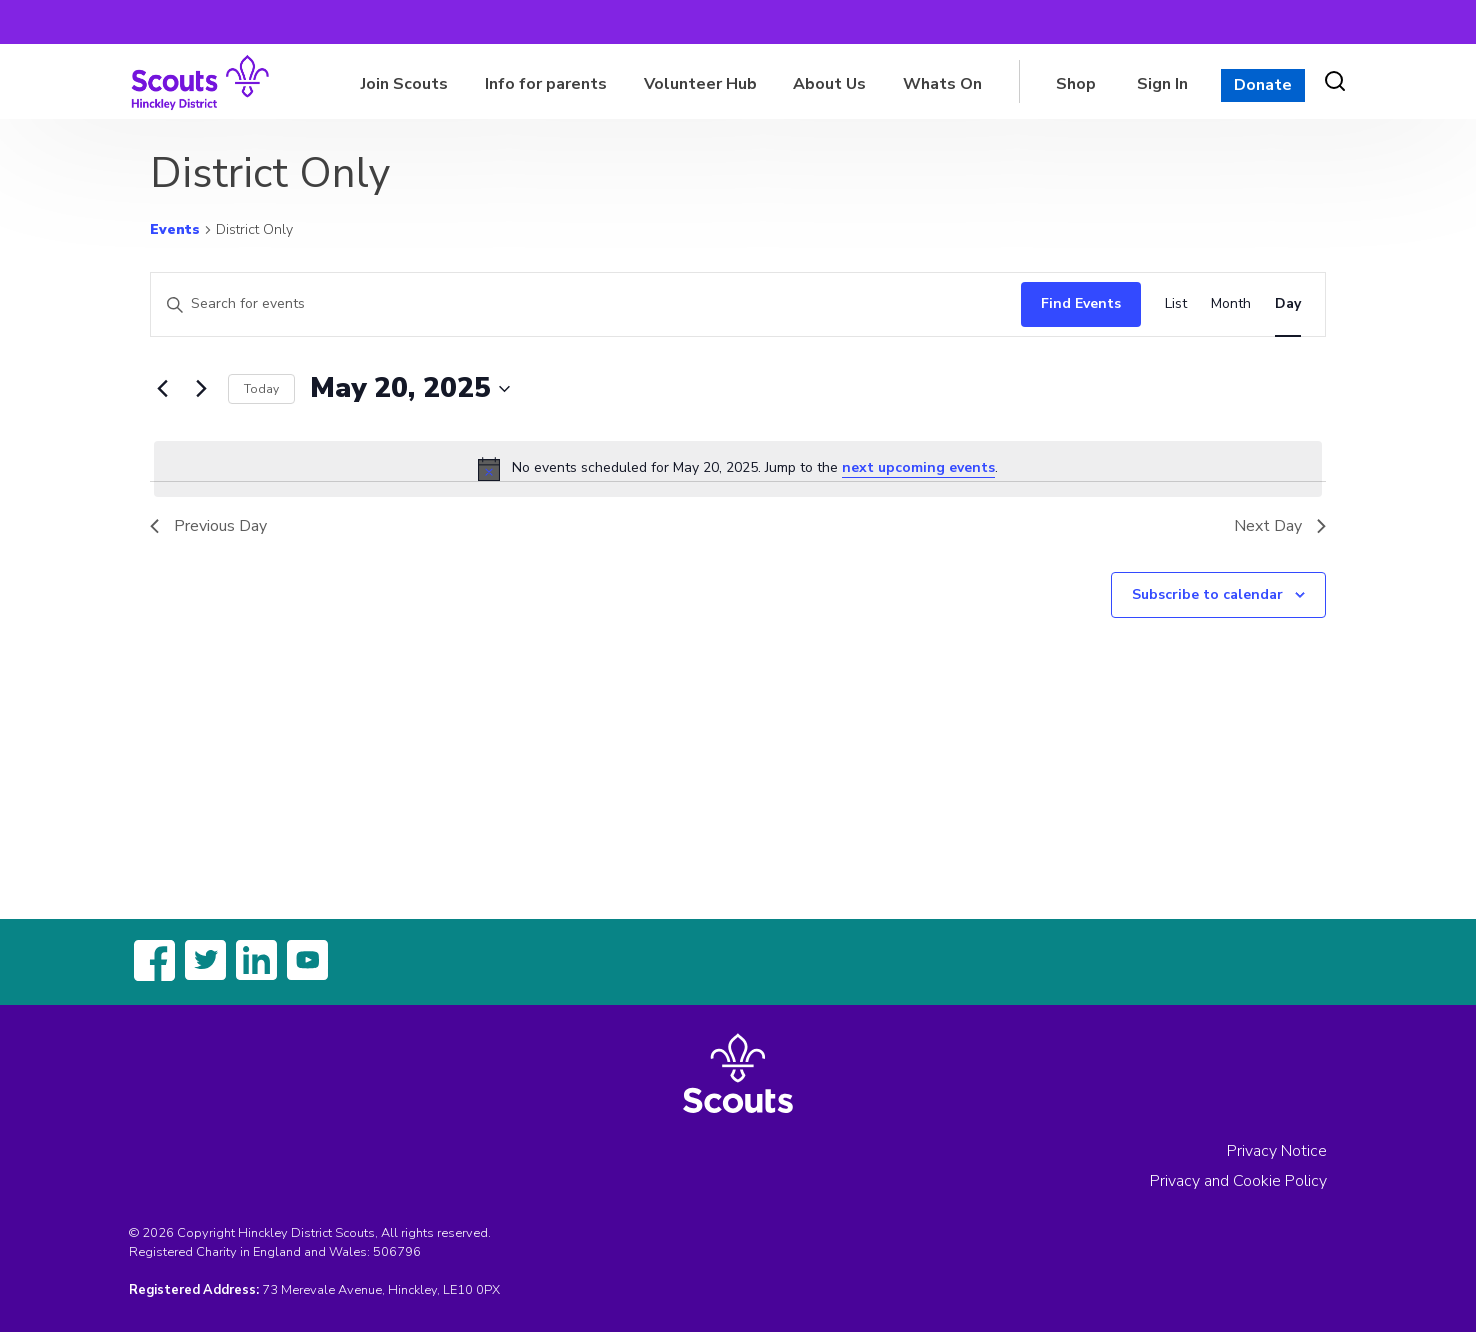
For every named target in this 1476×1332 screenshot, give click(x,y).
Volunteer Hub (700, 84)
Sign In (1162, 84)
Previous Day (208, 526)
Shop (1076, 84)
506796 (397, 1252)
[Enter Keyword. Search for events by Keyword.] (581, 304)
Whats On (942, 84)
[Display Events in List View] (1176, 304)
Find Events (1081, 303)
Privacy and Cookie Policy (1238, 1181)
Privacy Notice (1277, 1151)
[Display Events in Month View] (1231, 304)
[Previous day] (162, 389)
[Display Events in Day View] (1288, 304)
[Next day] (201, 389)
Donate (1263, 85)
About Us (829, 84)
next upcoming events (918, 467)
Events (175, 229)
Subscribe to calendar (1207, 594)
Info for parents (546, 84)
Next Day (1280, 526)
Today (261, 389)
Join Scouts (404, 84)
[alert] (738, 469)
